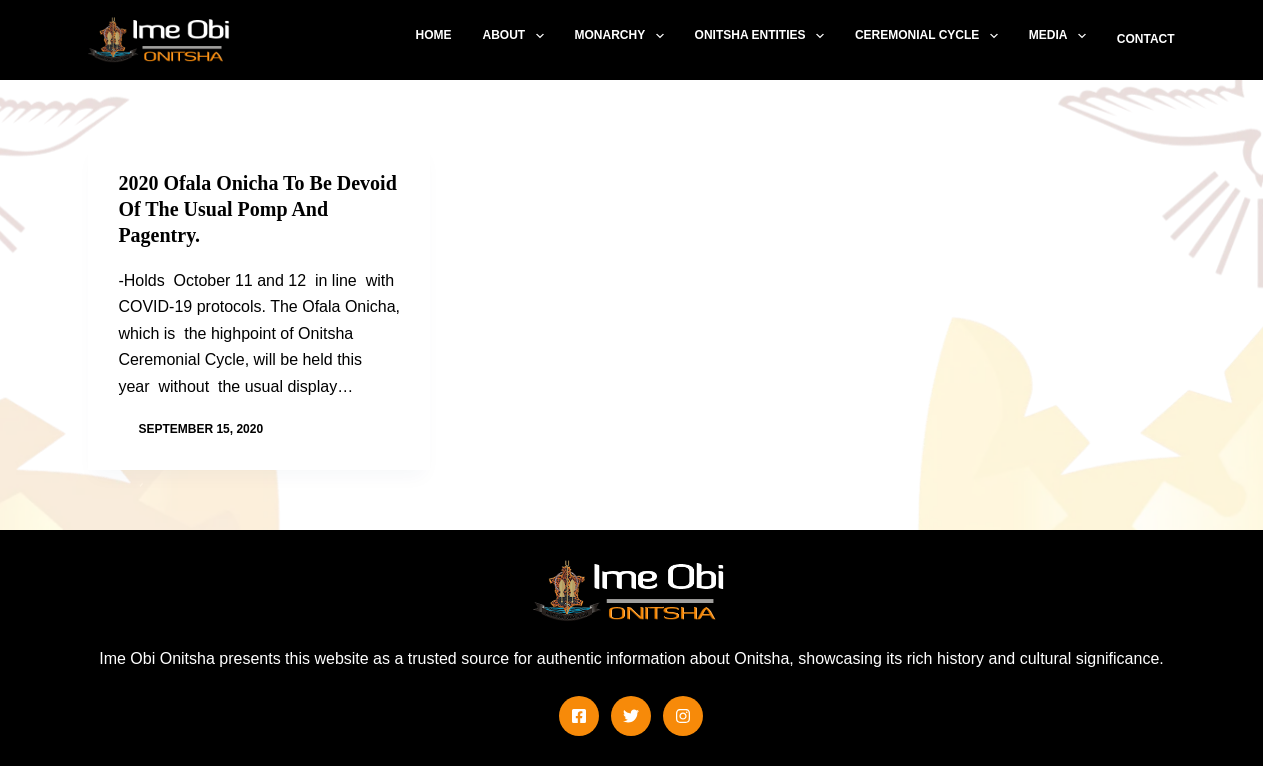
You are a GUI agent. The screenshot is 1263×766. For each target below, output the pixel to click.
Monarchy (623, 36)
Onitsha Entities (763, 36)
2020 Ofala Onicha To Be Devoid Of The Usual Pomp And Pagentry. (257, 209)
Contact (1146, 39)
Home (433, 35)
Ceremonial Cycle (930, 36)
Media (1061, 36)
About (516, 36)
